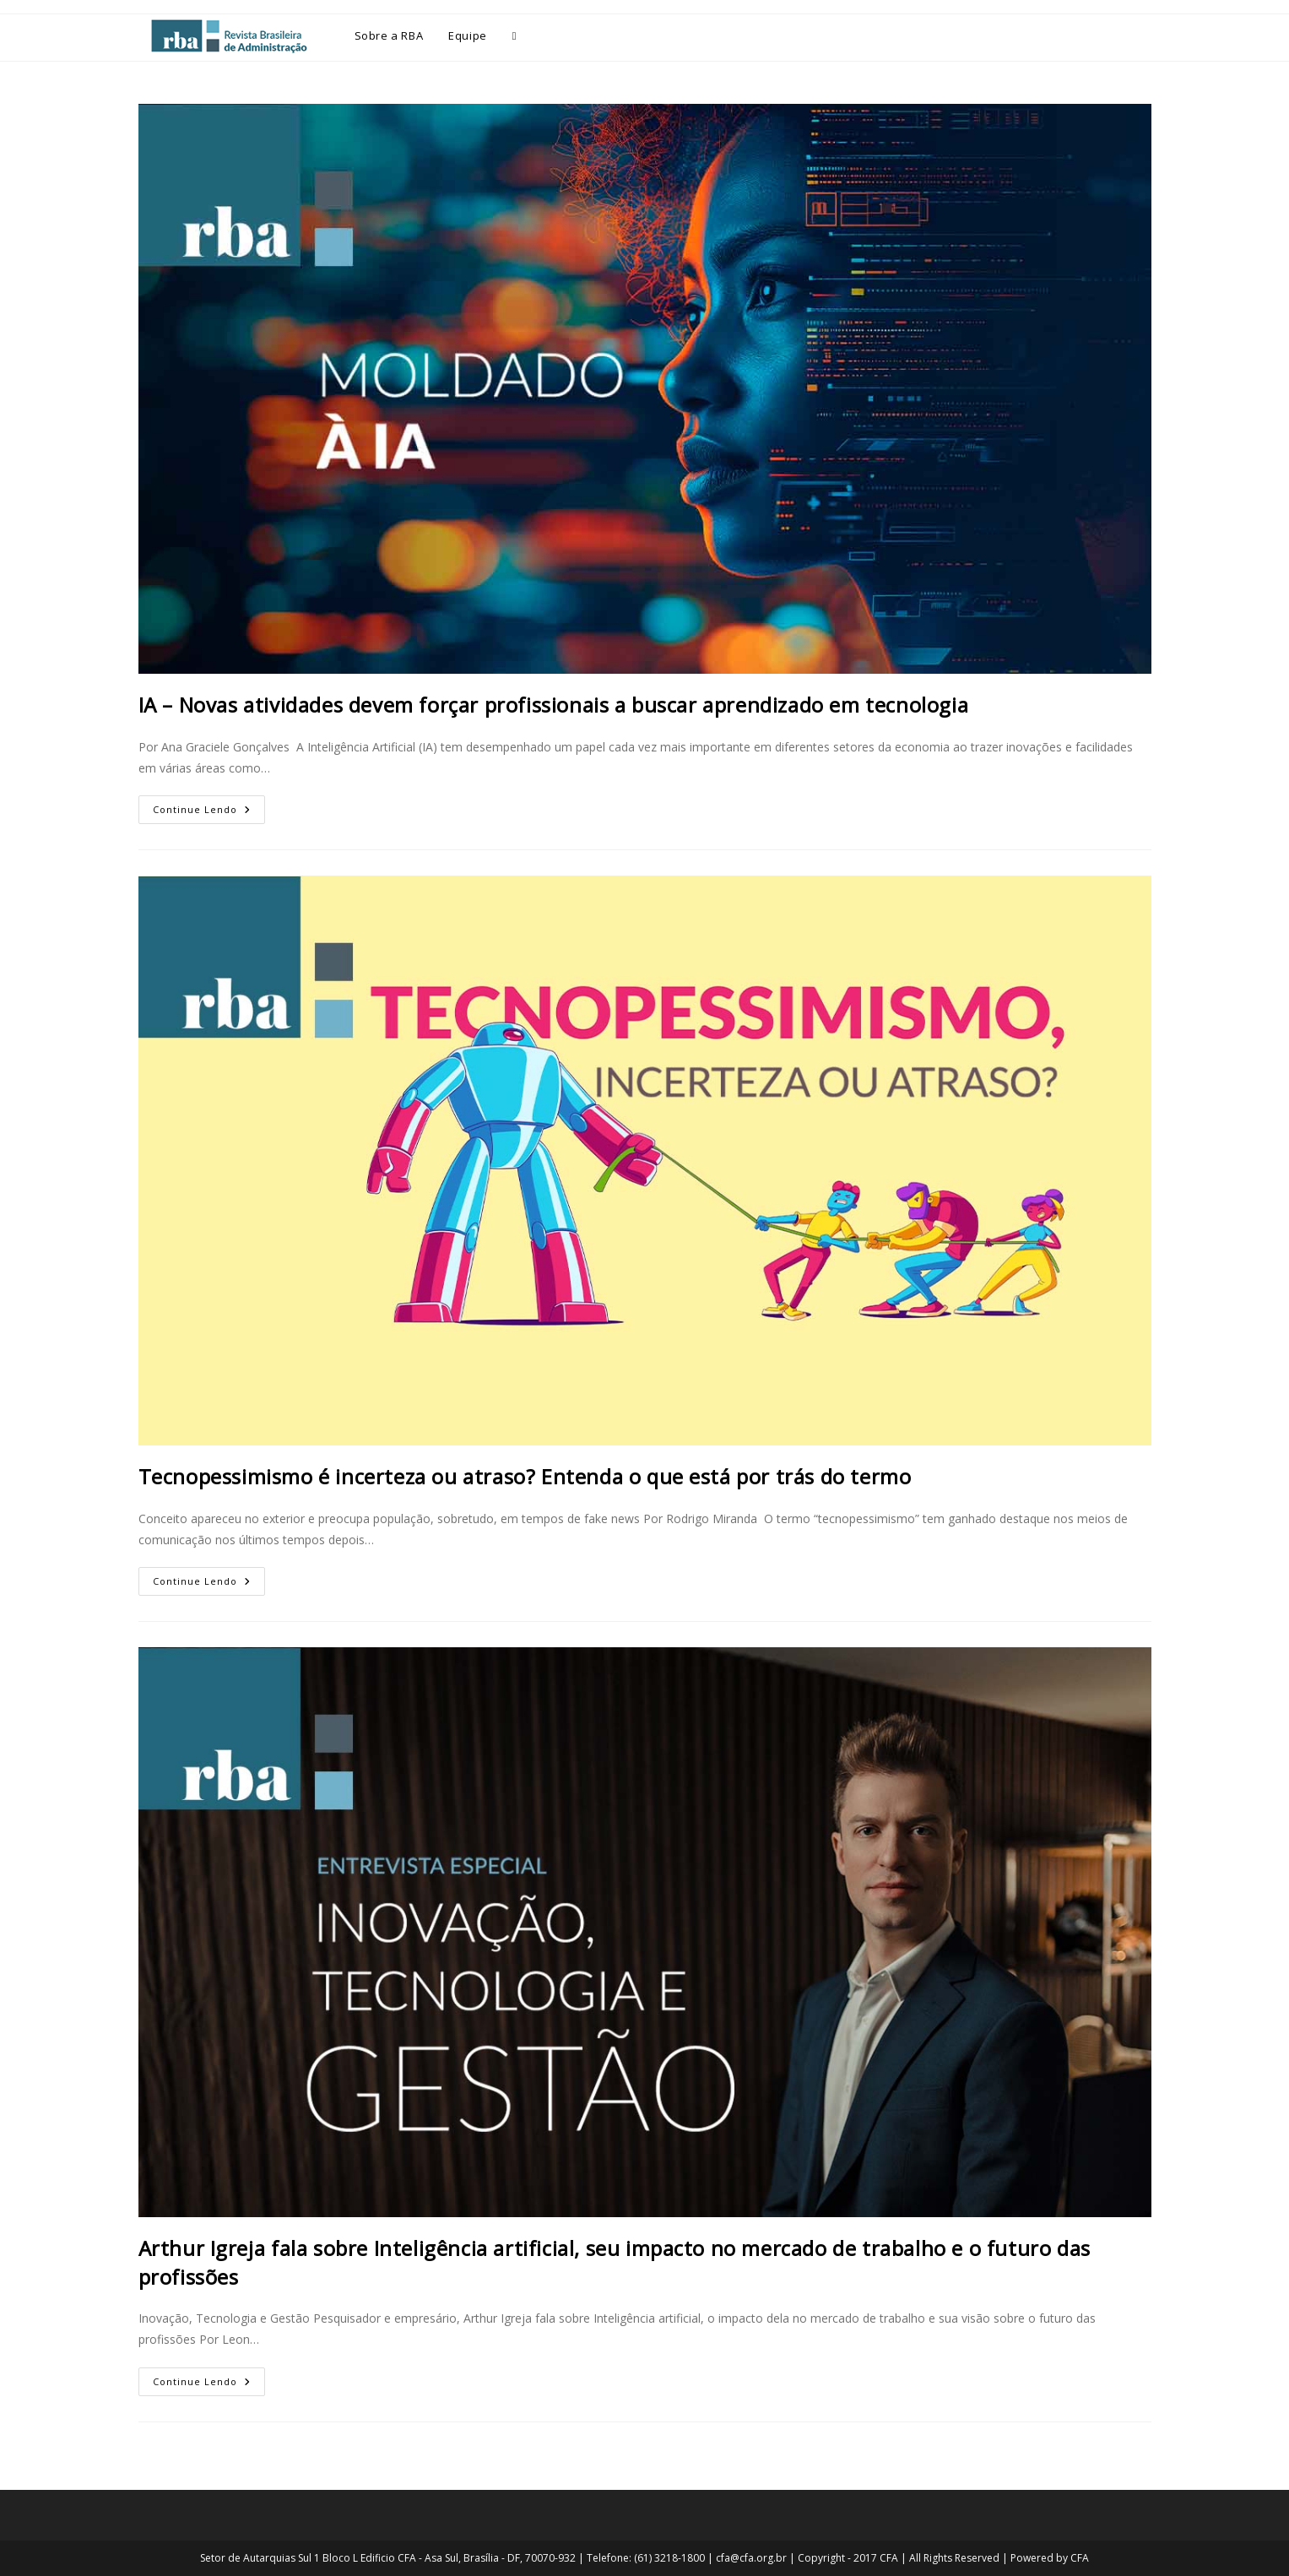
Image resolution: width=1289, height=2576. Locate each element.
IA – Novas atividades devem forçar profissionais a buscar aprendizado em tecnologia (556, 705)
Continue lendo (209, 805)
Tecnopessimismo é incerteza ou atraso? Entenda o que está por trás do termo (525, 1476)
